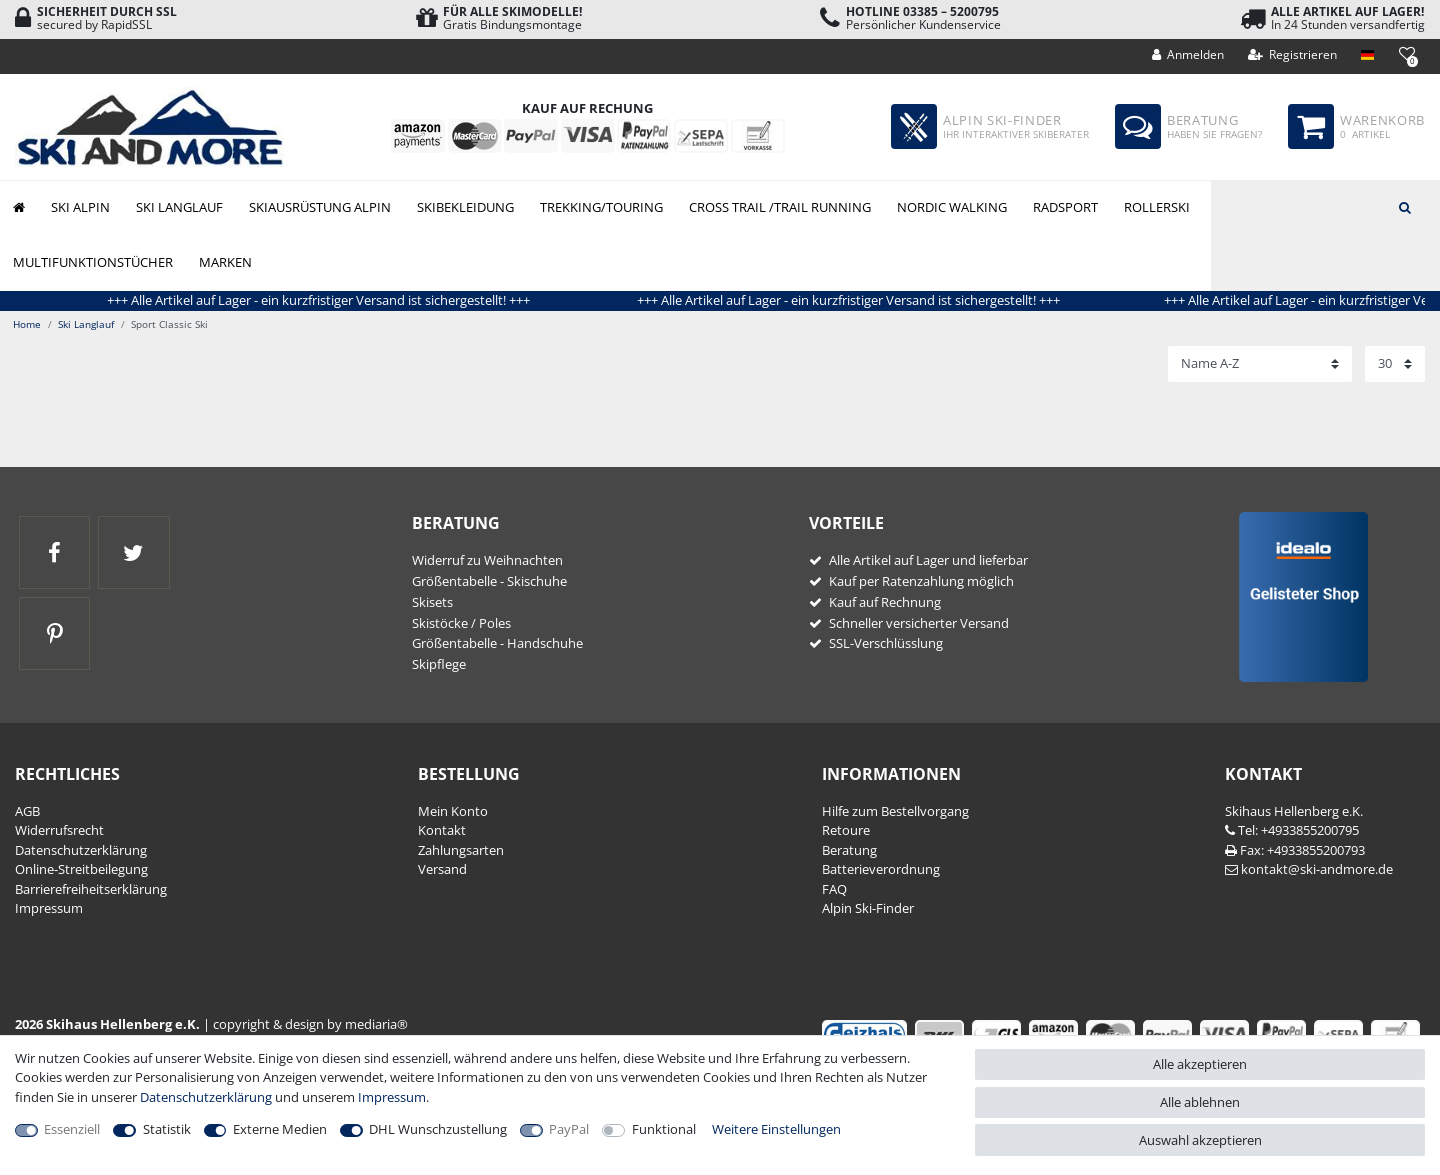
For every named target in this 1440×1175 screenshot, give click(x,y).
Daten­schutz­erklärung (81, 850)
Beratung (849, 850)
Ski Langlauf (179, 207)
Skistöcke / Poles (461, 623)
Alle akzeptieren (1200, 1064)
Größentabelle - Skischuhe (489, 581)
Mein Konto (453, 811)
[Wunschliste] (1406, 53)
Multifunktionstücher (93, 262)
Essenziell (72, 1129)
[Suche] (1405, 206)
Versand (442, 869)
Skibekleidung (465, 207)
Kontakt (442, 830)
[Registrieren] (1293, 55)
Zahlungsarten (461, 850)
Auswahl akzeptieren (1200, 1140)
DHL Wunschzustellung (438, 1129)
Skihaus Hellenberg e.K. (1294, 811)
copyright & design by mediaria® (310, 1024)
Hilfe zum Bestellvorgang (895, 811)
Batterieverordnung (881, 869)
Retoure (846, 830)
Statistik (167, 1129)
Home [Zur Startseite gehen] (27, 324)
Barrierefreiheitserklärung (91, 889)
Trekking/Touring (601, 207)
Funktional (664, 1129)
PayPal (569, 1129)
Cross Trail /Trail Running (780, 207)
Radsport (1065, 207)
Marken (225, 262)
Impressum (49, 908)
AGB (27, 811)
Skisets (432, 602)
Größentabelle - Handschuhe (497, 643)
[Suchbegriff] (1325, 206)
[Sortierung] (1260, 364)
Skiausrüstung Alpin (320, 207)
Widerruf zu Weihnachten (487, 560)
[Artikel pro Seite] (1395, 364)
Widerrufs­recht (59, 830)
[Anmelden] (1188, 55)
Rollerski (1157, 207)
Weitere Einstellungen (776, 1129)
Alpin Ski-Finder (868, 908)
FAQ (834, 889)
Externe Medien (280, 1129)
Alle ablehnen (1200, 1102)
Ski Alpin (80, 207)
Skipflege (439, 664)
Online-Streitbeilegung (81, 869)
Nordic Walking (952, 207)
